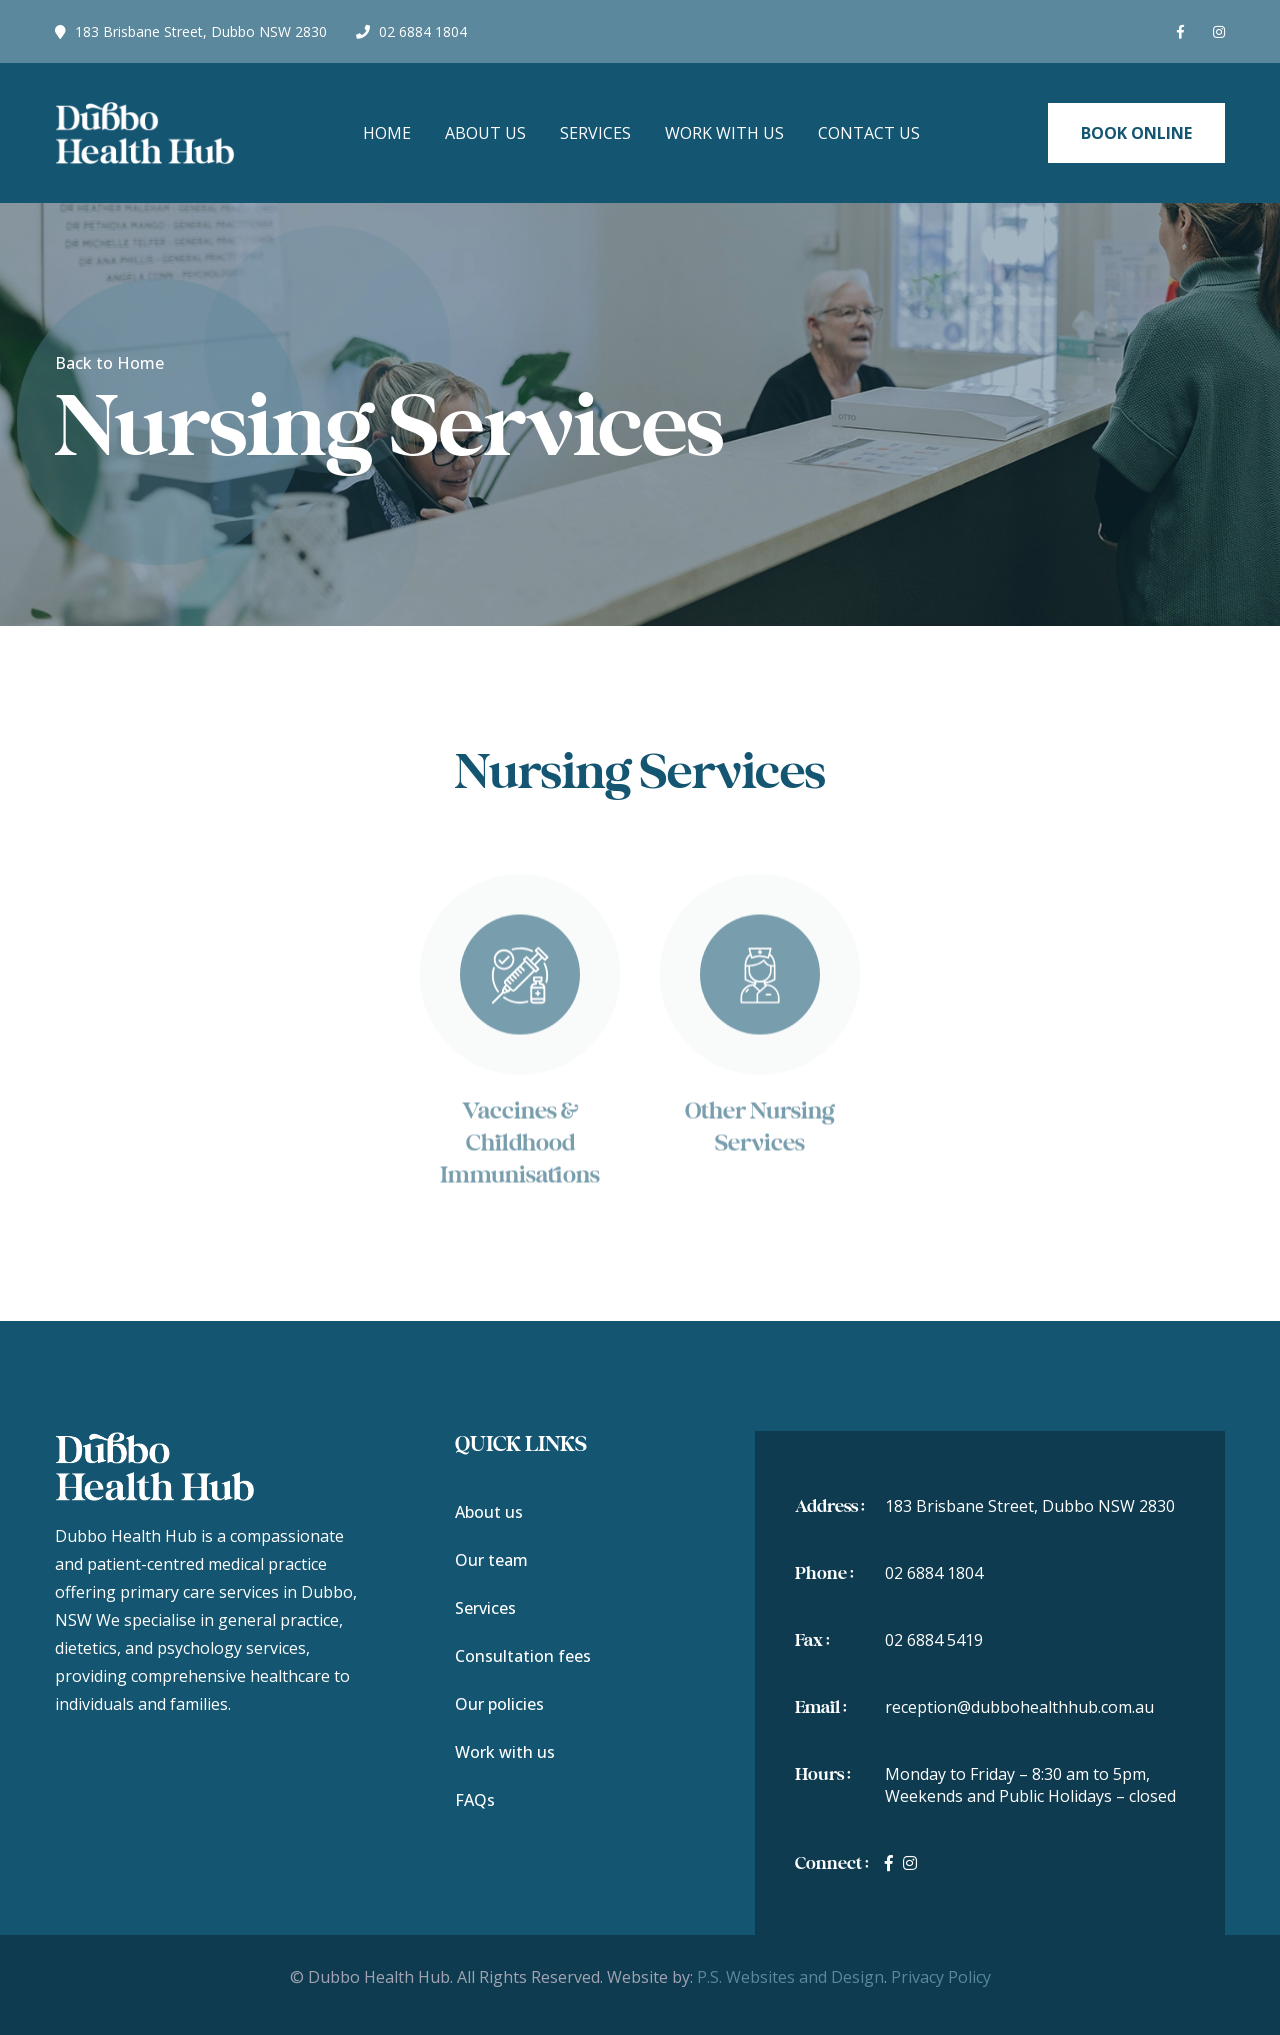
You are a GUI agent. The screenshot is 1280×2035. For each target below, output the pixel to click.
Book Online (1136, 133)
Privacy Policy (941, 1977)
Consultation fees (523, 1656)
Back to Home (109, 363)
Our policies (499, 1704)
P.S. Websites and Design (790, 1977)
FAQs (475, 1800)
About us (489, 1512)
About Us (485, 133)
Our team (491, 1560)
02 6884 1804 (411, 31)
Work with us (724, 133)
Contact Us (869, 133)
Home (387, 133)
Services (595, 133)
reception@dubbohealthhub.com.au (1019, 1707)
